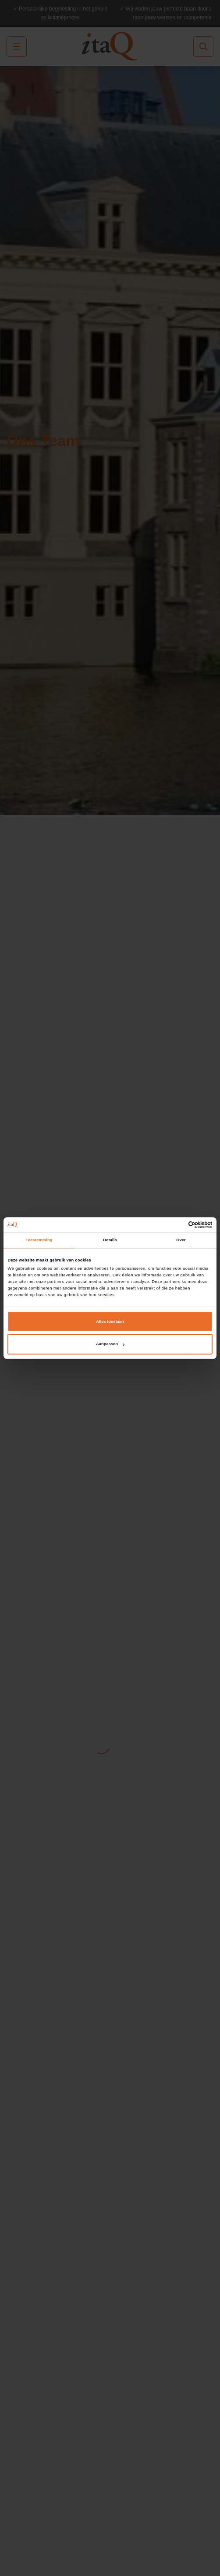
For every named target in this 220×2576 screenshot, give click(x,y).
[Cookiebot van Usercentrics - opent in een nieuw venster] (174, 1224)
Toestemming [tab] (38, 1240)
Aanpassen (110, 1344)
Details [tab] (110, 1240)
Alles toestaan (110, 1321)
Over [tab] (181, 1240)
